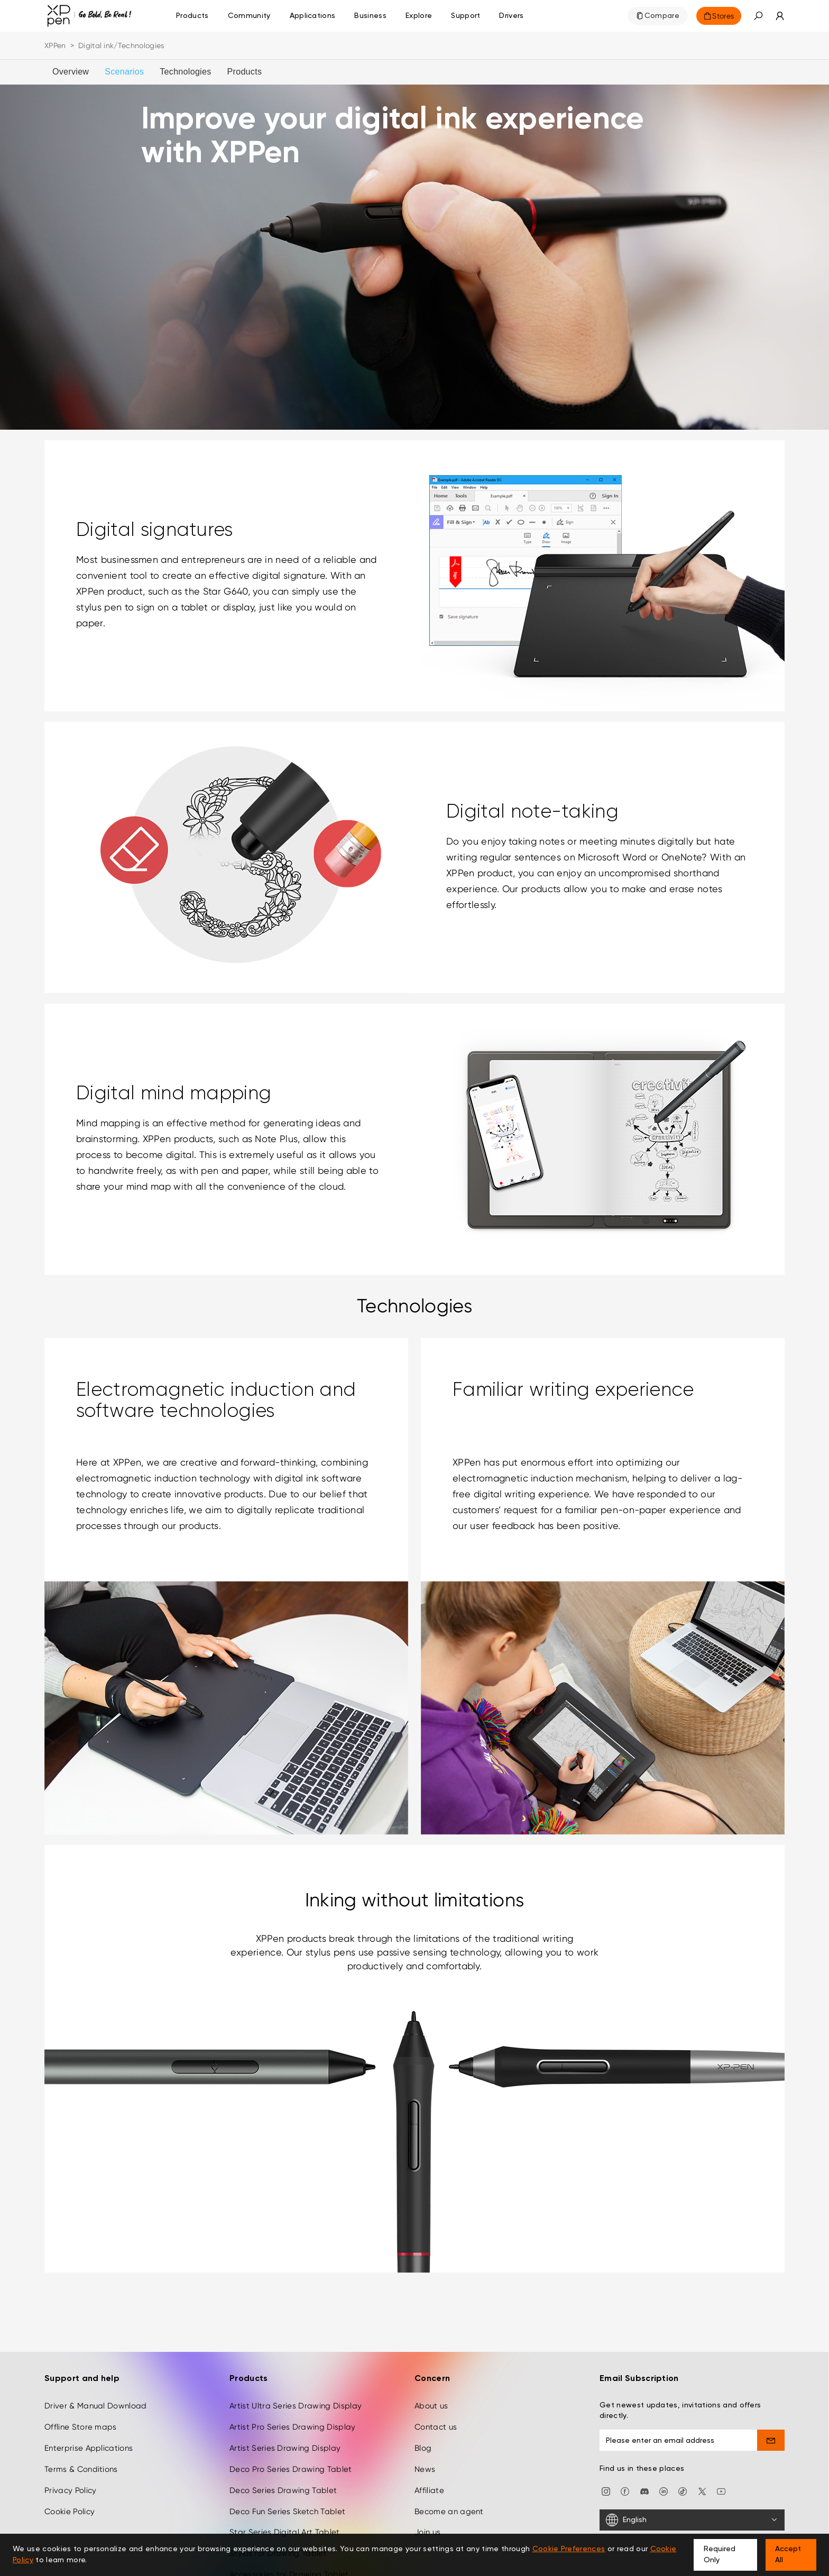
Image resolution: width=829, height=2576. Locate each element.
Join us (427, 2532)
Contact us (435, 2427)
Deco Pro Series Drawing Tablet (290, 2469)
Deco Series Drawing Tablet (283, 2490)
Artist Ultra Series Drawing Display (295, 2406)
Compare (661, 16)
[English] (692, 2520)
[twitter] (702, 2491)
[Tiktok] (682, 2491)
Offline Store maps (80, 2427)
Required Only (719, 2554)
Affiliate (429, 2490)
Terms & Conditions (81, 2469)
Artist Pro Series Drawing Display (292, 2427)
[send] (771, 2440)
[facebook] (625, 2491)
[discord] (644, 2491)
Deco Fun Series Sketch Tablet (287, 2511)
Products (192, 16)
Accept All (788, 2554)
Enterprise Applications (88, 2448)
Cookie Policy (69, 2511)
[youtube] (721, 2491)
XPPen (55, 45)
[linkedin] (663, 2491)
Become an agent (449, 2511)
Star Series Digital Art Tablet (284, 2532)
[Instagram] (606, 2491)
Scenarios (124, 71)
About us (431, 2406)
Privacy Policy (70, 2490)
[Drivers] (511, 16)
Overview (70, 71)
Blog (422, 2448)
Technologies (185, 71)
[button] (758, 16)
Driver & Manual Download (95, 2406)
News (424, 2469)
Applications (313, 16)
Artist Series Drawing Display (284, 2448)
